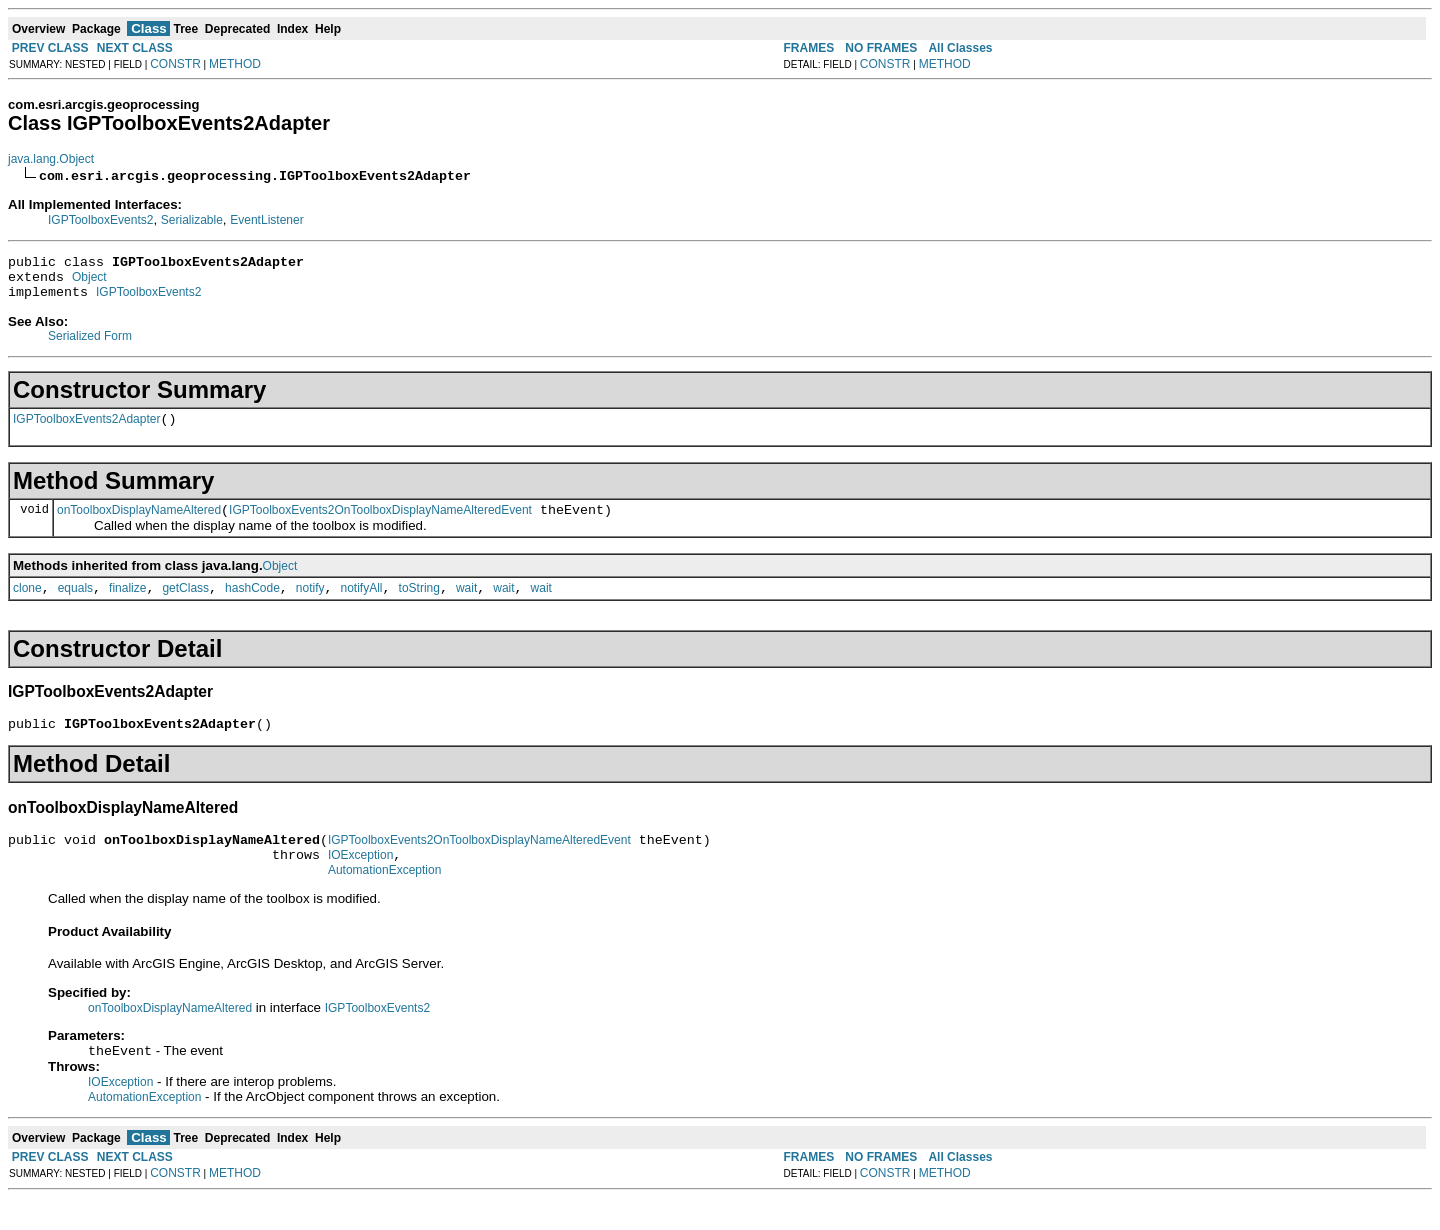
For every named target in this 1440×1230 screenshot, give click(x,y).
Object (89, 283)
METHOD (235, 64)
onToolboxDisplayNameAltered (139, 525)
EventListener (266, 220)
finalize (127, 606)
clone (27, 606)
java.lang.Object (51, 159)
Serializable (192, 220)
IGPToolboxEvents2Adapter (86, 431)
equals (75, 606)
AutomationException (384, 900)
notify (310, 606)
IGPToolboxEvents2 (100, 220)
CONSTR (175, 64)
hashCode (252, 606)
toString (419, 606)
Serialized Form (90, 345)
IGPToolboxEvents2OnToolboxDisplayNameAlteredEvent (380, 525)
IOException (360, 882)
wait (466, 606)
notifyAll (362, 606)
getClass (185, 606)
